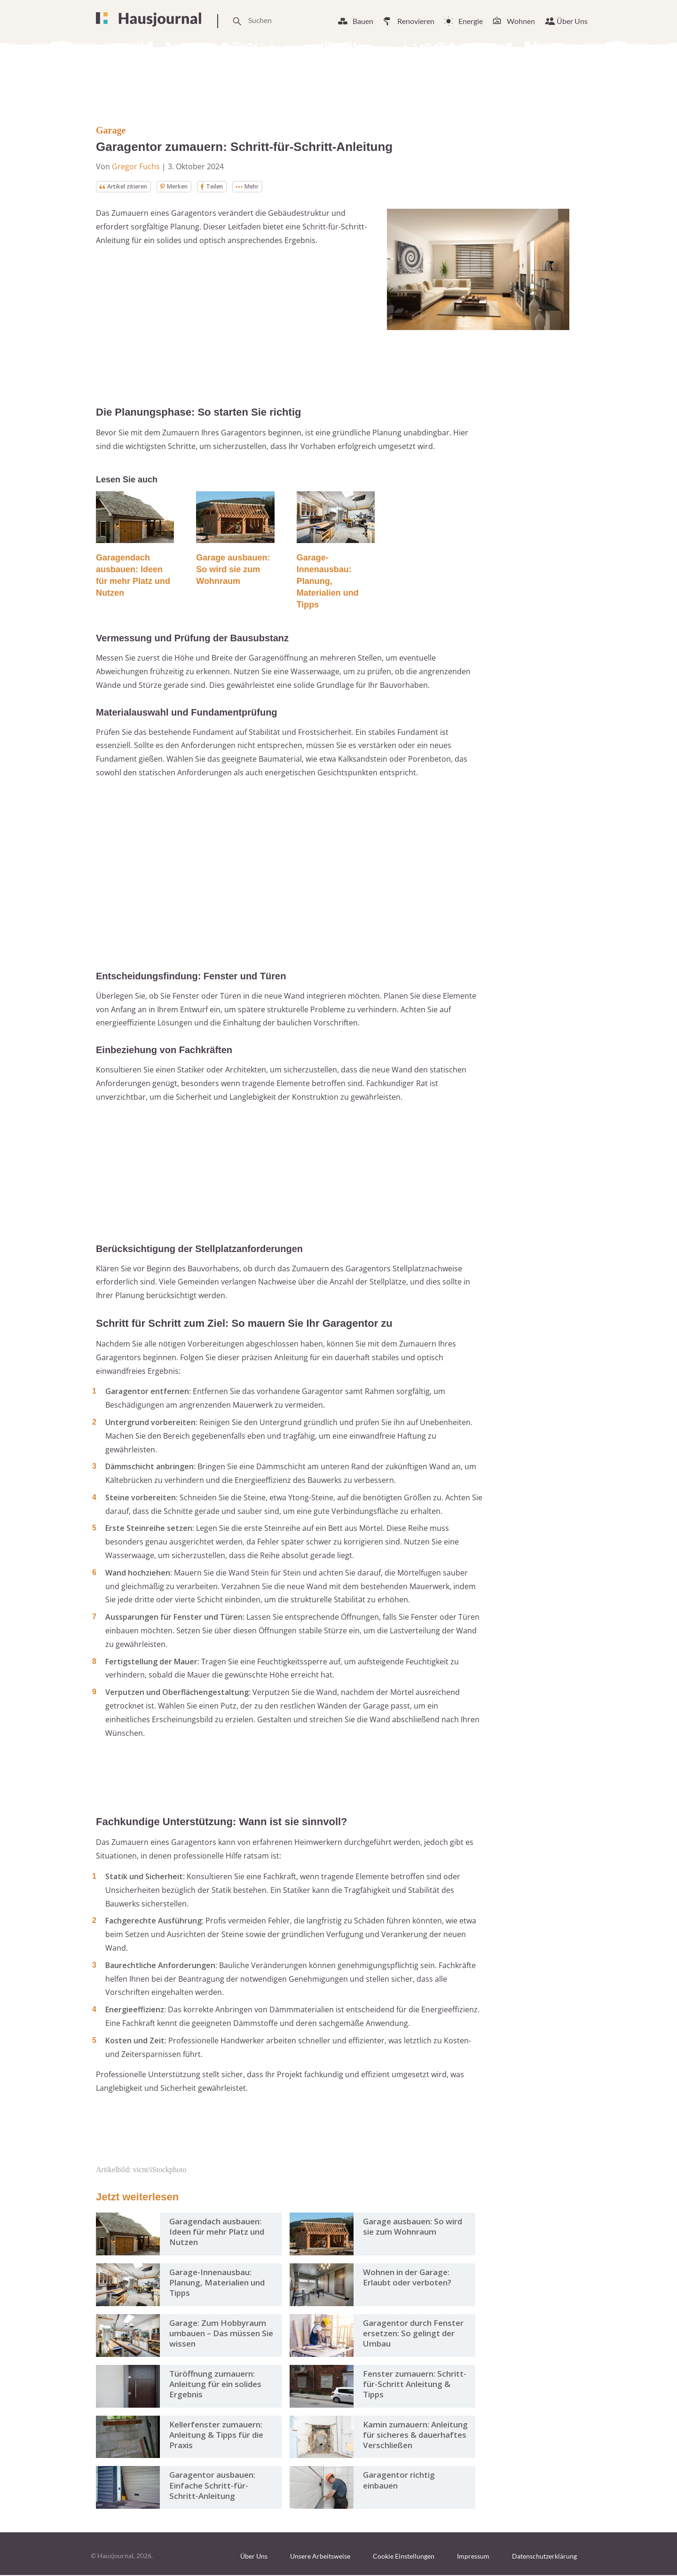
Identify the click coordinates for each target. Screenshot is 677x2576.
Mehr (265, 186)
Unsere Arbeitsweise (320, 2557)
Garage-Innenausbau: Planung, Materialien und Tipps (328, 582)
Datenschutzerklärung (544, 2557)
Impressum (473, 2557)
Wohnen (521, 20)
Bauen (363, 20)
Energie (470, 20)
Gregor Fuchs (136, 166)
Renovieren (415, 20)
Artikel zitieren (127, 186)
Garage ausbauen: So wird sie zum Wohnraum (233, 570)
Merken (184, 186)
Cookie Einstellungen (403, 2557)
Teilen (226, 186)
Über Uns (572, 20)
